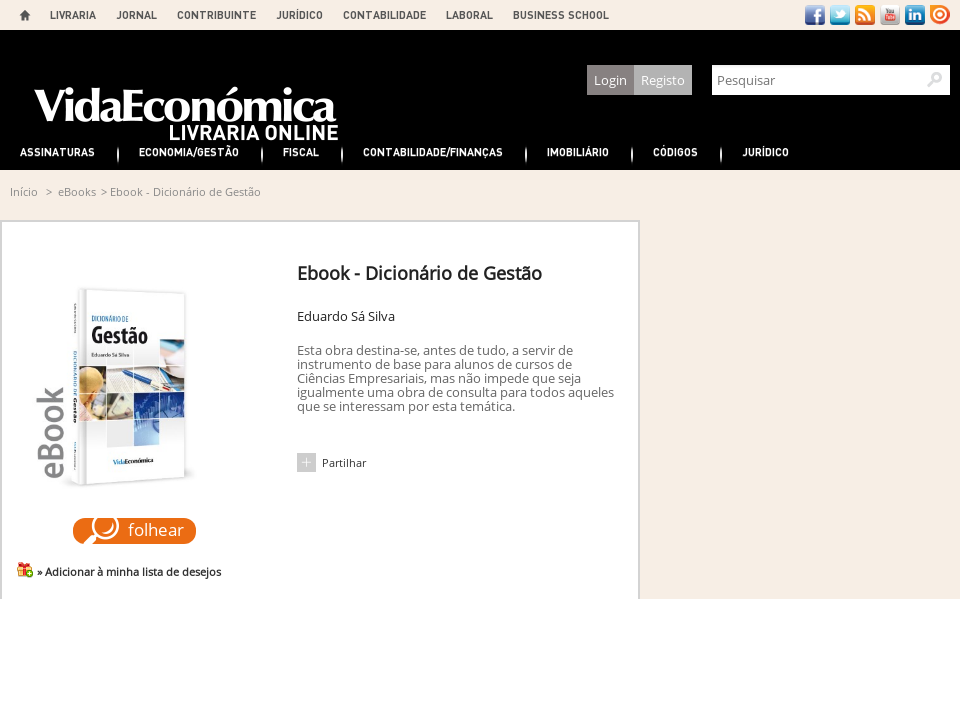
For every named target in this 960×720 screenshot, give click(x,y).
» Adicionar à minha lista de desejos (129, 571)
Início (24, 191)
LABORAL (469, 14)
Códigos (675, 151)
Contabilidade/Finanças (433, 151)
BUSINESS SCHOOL (561, 14)
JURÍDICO (299, 14)
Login (610, 80)
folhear (156, 529)
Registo (663, 80)
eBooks (77, 191)
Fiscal (301, 151)
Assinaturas (57, 151)
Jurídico (765, 151)
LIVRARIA (73, 14)
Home (25, 15)
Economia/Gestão (189, 151)
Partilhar (344, 462)
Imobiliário (578, 151)
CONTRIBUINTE (216, 14)
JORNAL (136, 14)
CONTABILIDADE (384, 14)
